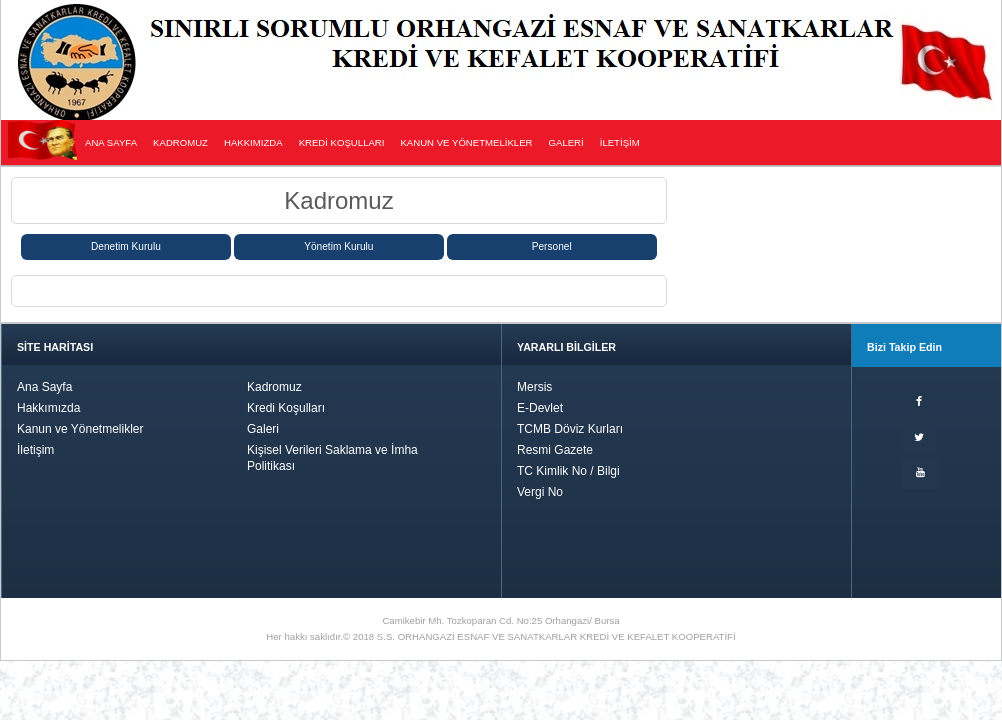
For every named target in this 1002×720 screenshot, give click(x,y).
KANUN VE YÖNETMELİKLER (466, 142)
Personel (552, 246)
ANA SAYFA (111, 142)
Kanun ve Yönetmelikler (80, 429)
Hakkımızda (48, 408)
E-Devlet (540, 408)
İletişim (35, 450)
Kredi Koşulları (286, 408)
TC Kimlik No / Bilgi (568, 471)
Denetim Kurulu (126, 246)
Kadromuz (274, 387)
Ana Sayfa (44, 387)
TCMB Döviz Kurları (570, 429)
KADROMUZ (180, 142)
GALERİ (566, 142)
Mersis (534, 387)
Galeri (263, 429)
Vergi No (540, 492)
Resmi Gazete (555, 450)
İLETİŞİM (620, 142)
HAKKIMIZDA (253, 142)
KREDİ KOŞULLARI (342, 142)
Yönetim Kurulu (338, 246)
